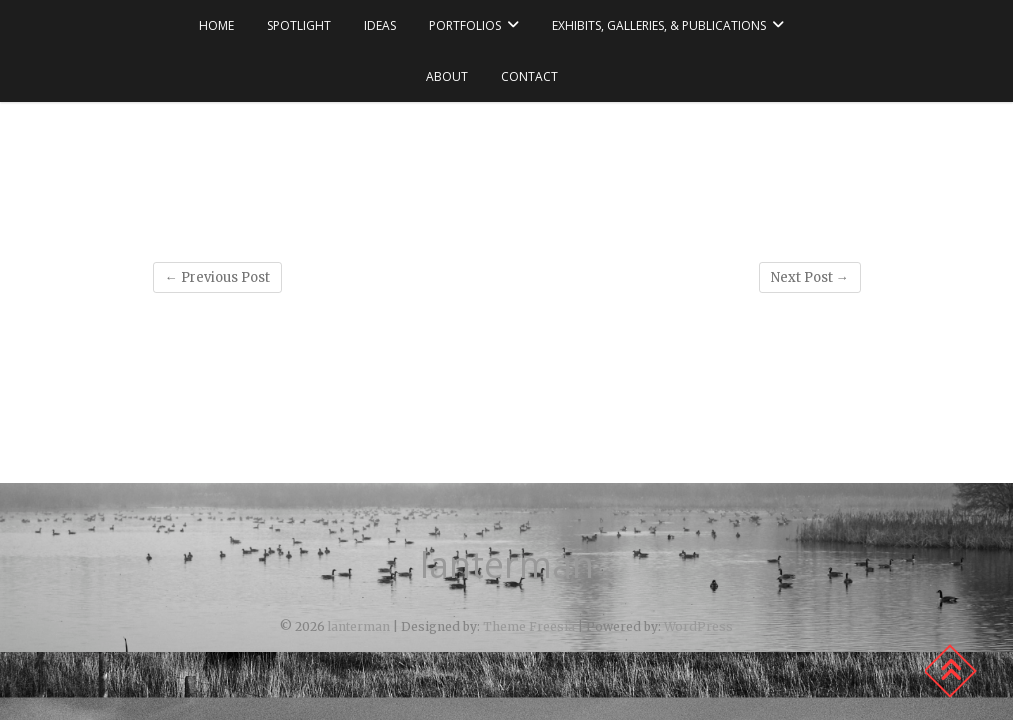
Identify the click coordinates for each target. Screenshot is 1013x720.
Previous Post (217, 277)
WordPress (698, 626)
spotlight (299, 25)
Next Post (810, 277)
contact (529, 76)
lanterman (507, 565)
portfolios (465, 25)
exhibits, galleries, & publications (659, 25)
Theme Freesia (529, 626)
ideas (380, 25)
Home (216, 25)
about (447, 76)
